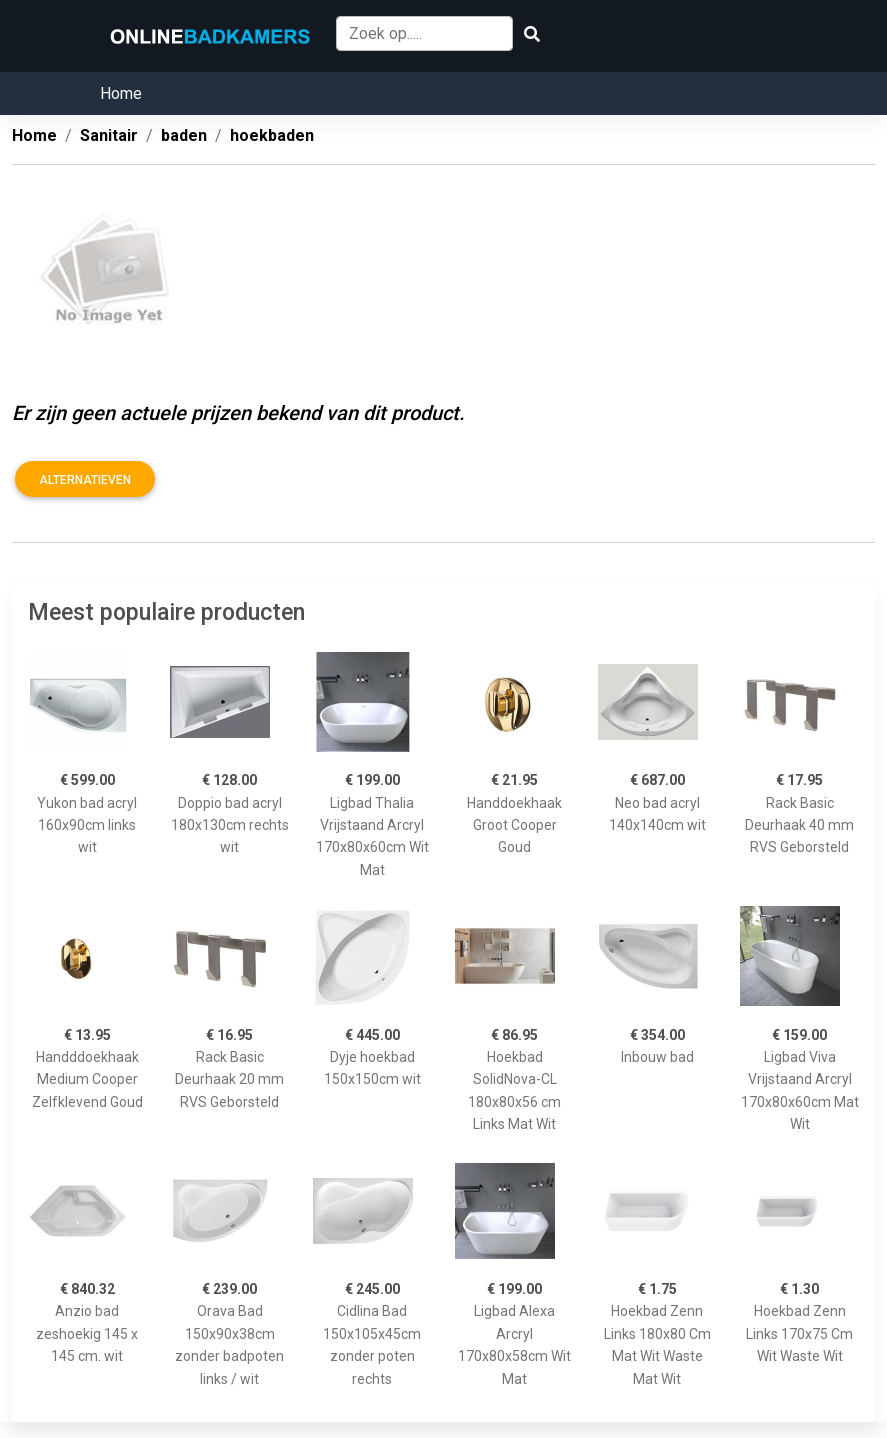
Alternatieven (85, 480)
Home (121, 93)
